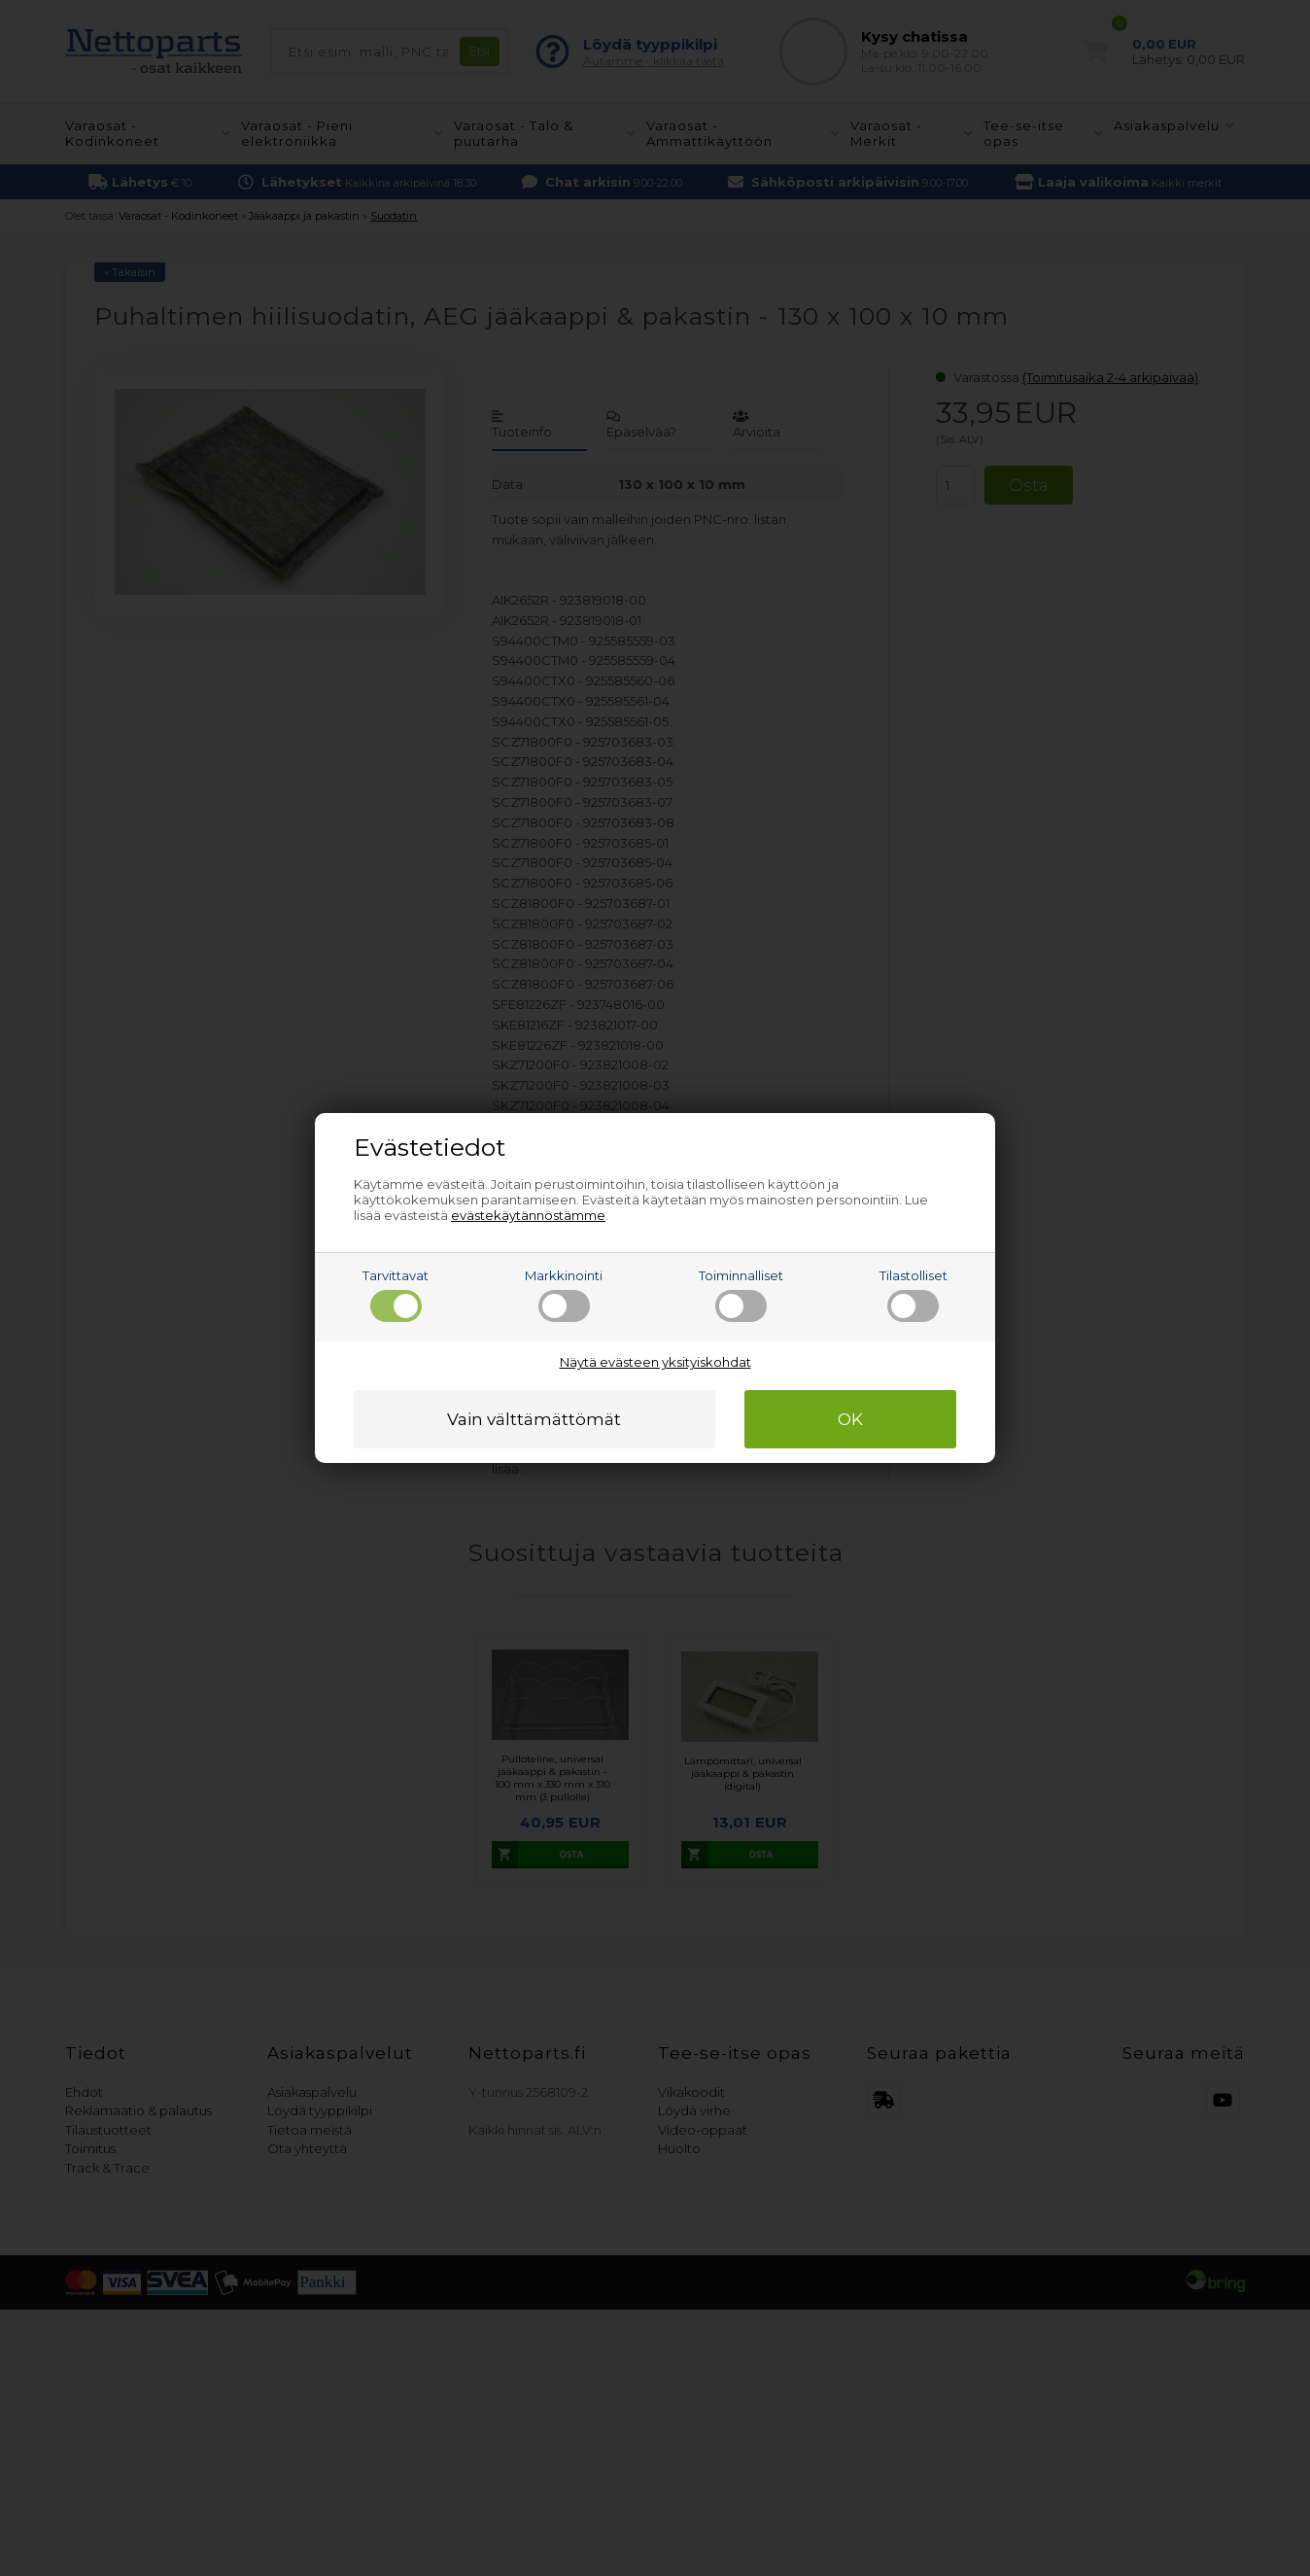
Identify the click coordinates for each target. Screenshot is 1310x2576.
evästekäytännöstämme (528, 1215)
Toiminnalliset (741, 1295)
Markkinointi (564, 1295)
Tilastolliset (913, 1295)
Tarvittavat (395, 1295)
